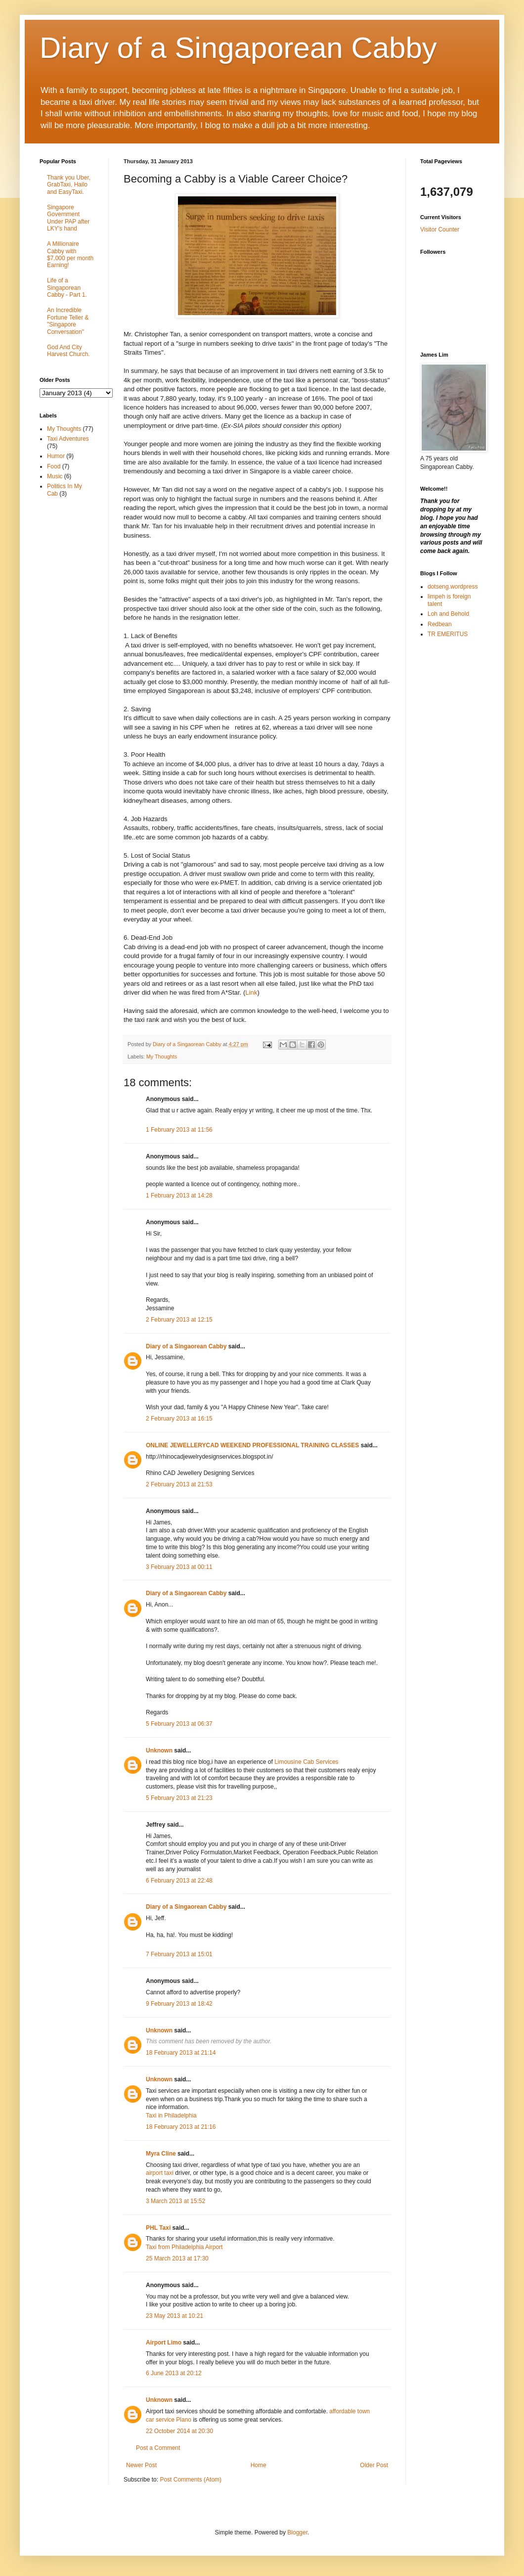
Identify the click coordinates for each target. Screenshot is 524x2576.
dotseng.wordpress (453, 586)
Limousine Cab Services (306, 1761)
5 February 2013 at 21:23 (179, 1797)
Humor (56, 456)
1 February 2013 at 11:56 (179, 1129)
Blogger (297, 2532)
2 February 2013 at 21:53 (179, 1484)
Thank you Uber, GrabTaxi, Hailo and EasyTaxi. (68, 184)
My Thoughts (161, 1056)
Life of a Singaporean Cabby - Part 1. (67, 287)
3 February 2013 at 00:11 (179, 1567)
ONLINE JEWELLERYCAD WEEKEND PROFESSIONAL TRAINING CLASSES (252, 1445)
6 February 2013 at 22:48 (179, 1880)
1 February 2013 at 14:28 (179, 1195)
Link (251, 992)
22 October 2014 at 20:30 (179, 2431)
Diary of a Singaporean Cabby (238, 47)
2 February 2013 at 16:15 (179, 1418)
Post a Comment (158, 2447)
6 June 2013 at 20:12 (174, 2373)
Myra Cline (161, 2153)
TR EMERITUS (448, 634)
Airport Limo (163, 2342)
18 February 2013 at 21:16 (181, 2126)
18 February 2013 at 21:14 (181, 2052)
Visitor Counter (439, 229)
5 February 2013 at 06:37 (179, 1723)
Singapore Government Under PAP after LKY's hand (68, 218)
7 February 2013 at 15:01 (179, 1954)
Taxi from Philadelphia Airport (184, 2247)
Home (258, 2465)
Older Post (374, 2465)
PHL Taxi (158, 2227)
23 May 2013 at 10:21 (174, 2315)
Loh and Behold (448, 613)
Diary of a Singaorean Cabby (186, 1346)
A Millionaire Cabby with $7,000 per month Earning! (70, 254)
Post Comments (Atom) (190, 2479)
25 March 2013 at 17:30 (177, 2258)
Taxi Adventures (68, 438)
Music (54, 476)
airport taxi (160, 2172)
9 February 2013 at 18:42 (179, 2003)
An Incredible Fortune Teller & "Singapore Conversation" (68, 321)
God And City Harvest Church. (68, 351)
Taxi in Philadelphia (171, 2115)
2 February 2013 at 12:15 (179, 1319)
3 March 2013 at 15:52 (175, 2201)
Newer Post (141, 2465)
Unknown (159, 1750)
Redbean (440, 624)
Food (53, 466)
